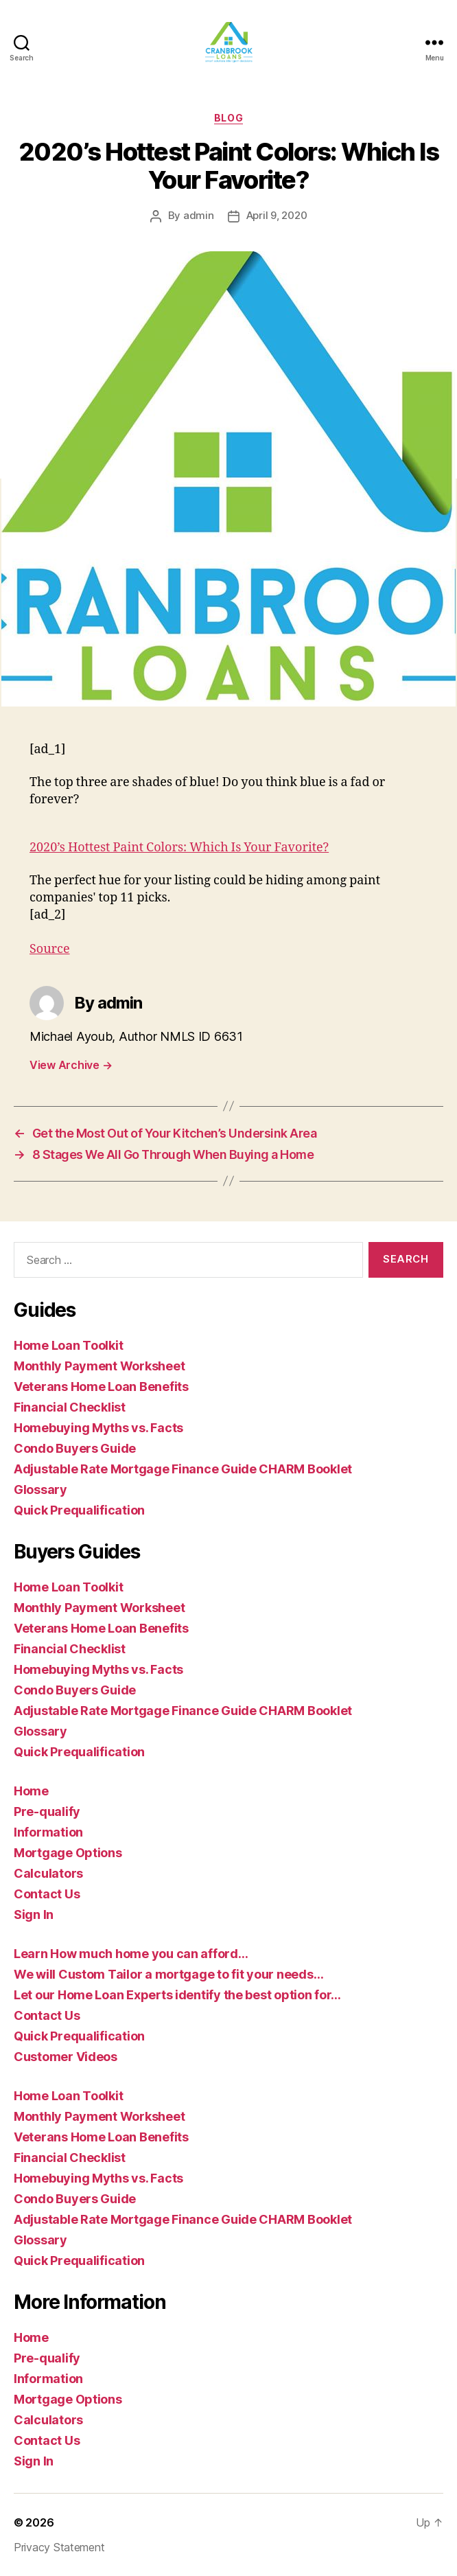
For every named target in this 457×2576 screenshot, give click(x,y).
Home (31, 1791)
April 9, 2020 (276, 215)
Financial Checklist (70, 1407)
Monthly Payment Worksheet (99, 1366)
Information (48, 1832)
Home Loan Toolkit (68, 1345)
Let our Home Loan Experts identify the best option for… (177, 1995)
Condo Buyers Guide (75, 1448)
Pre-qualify (47, 1811)
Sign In (34, 1914)
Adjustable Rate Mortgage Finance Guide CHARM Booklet (183, 1469)
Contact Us (47, 1894)
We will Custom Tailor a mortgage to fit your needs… (168, 1974)
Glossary (40, 1489)
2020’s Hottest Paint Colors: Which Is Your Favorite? (179, 847)
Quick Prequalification (79, 1510)
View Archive (71, 1065)
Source (50, 949)
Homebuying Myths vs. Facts (98, 1428)
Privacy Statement (59, 2547)
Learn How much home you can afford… (131, 1953)
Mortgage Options (68, 1852)
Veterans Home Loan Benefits (101, 1386)
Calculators (48, 1873)
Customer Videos (65, 2056)
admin (198, 215)
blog (228, 118)
